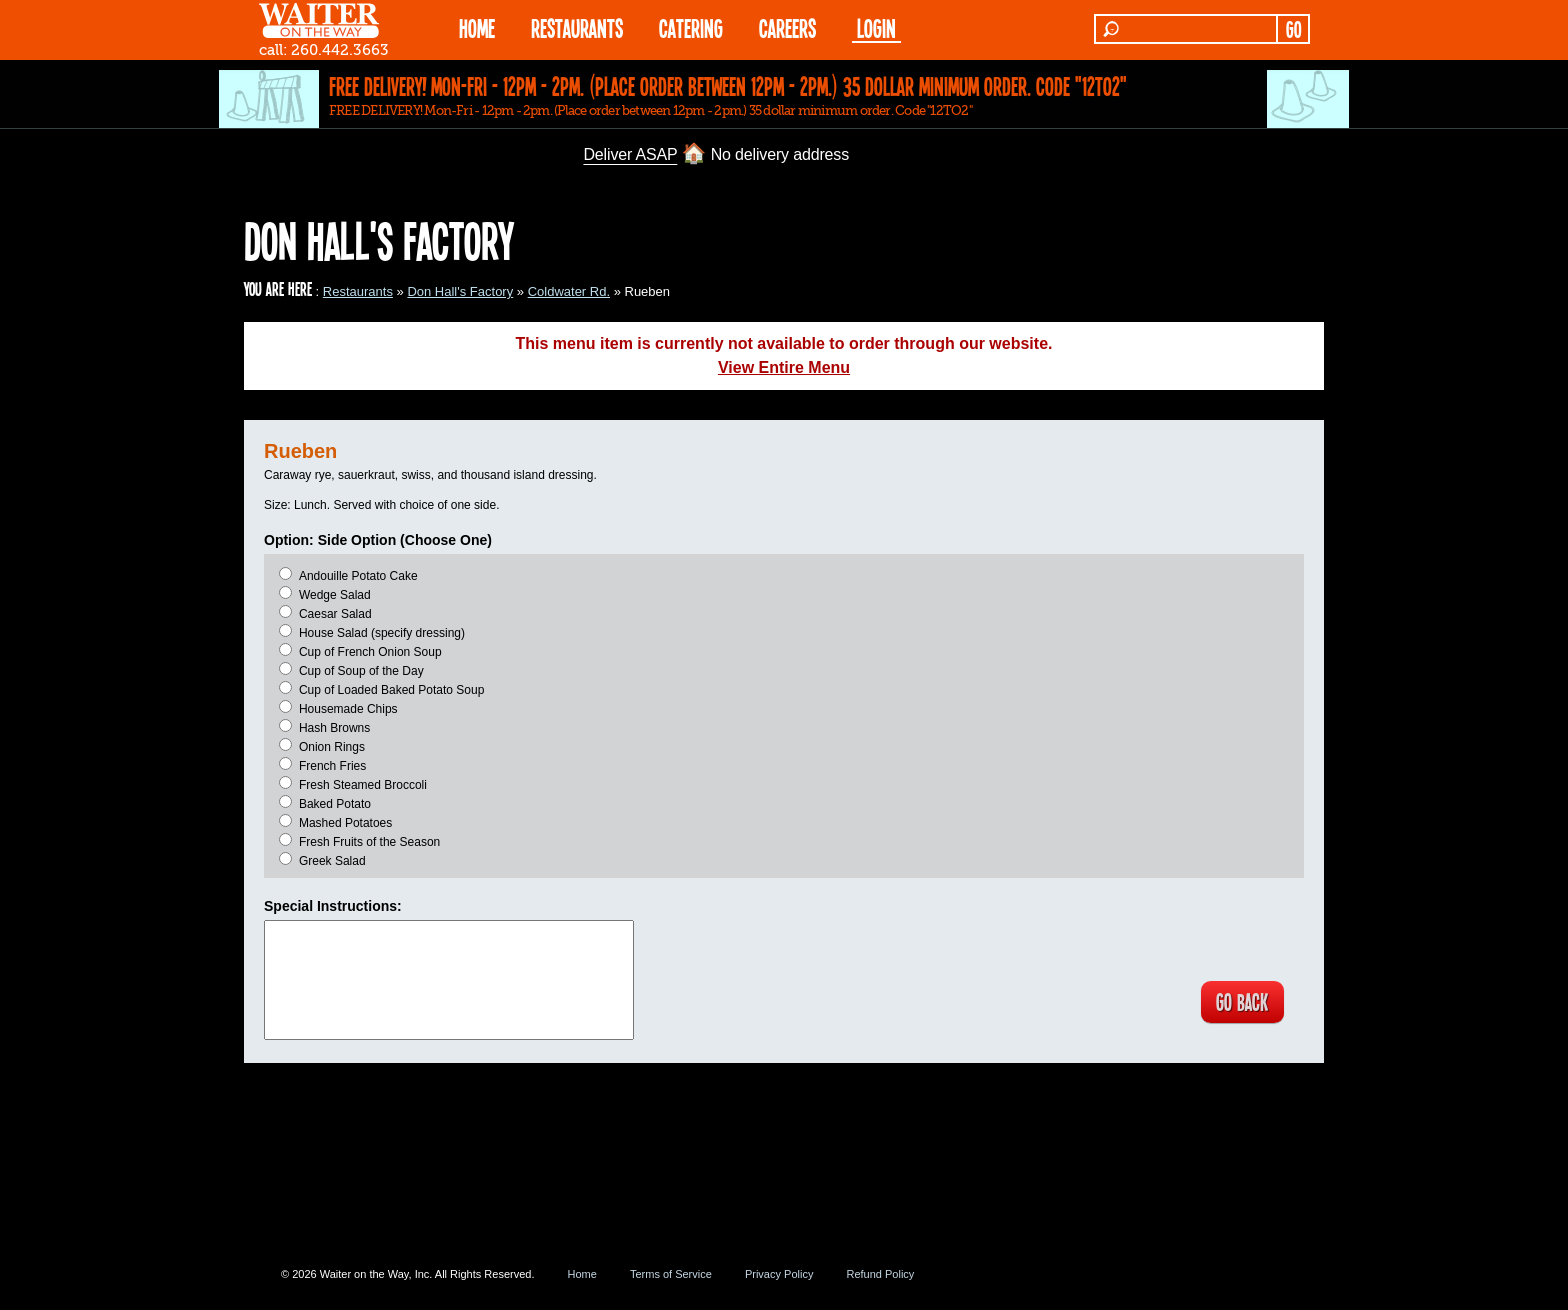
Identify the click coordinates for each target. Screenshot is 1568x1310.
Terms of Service (671, 1274)
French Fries (332, 766)
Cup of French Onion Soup (370, 652)
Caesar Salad (335, 614)
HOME (477, 27)
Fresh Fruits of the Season (369, 842)
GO (1293, 29)
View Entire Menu (784, 367)
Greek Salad (332, 861)
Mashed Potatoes (345, 823)
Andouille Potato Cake (358, 576)
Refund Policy (880, 1274)
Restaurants (358, 291)
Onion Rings (332, 747)
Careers (787, 27)
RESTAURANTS (577, 27)
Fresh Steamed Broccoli (363, 785)
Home (582, 1274)
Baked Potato (335, 804)
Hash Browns (334, 728)
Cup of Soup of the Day (361, 671)
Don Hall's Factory (460, 291)
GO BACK (1239, 1003)
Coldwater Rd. (569, 291)
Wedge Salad (335, 595)
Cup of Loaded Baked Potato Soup (391, 690)
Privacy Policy (779, 1274)
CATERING (691, 27)
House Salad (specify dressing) (382, 633)
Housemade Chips (348, 709)
